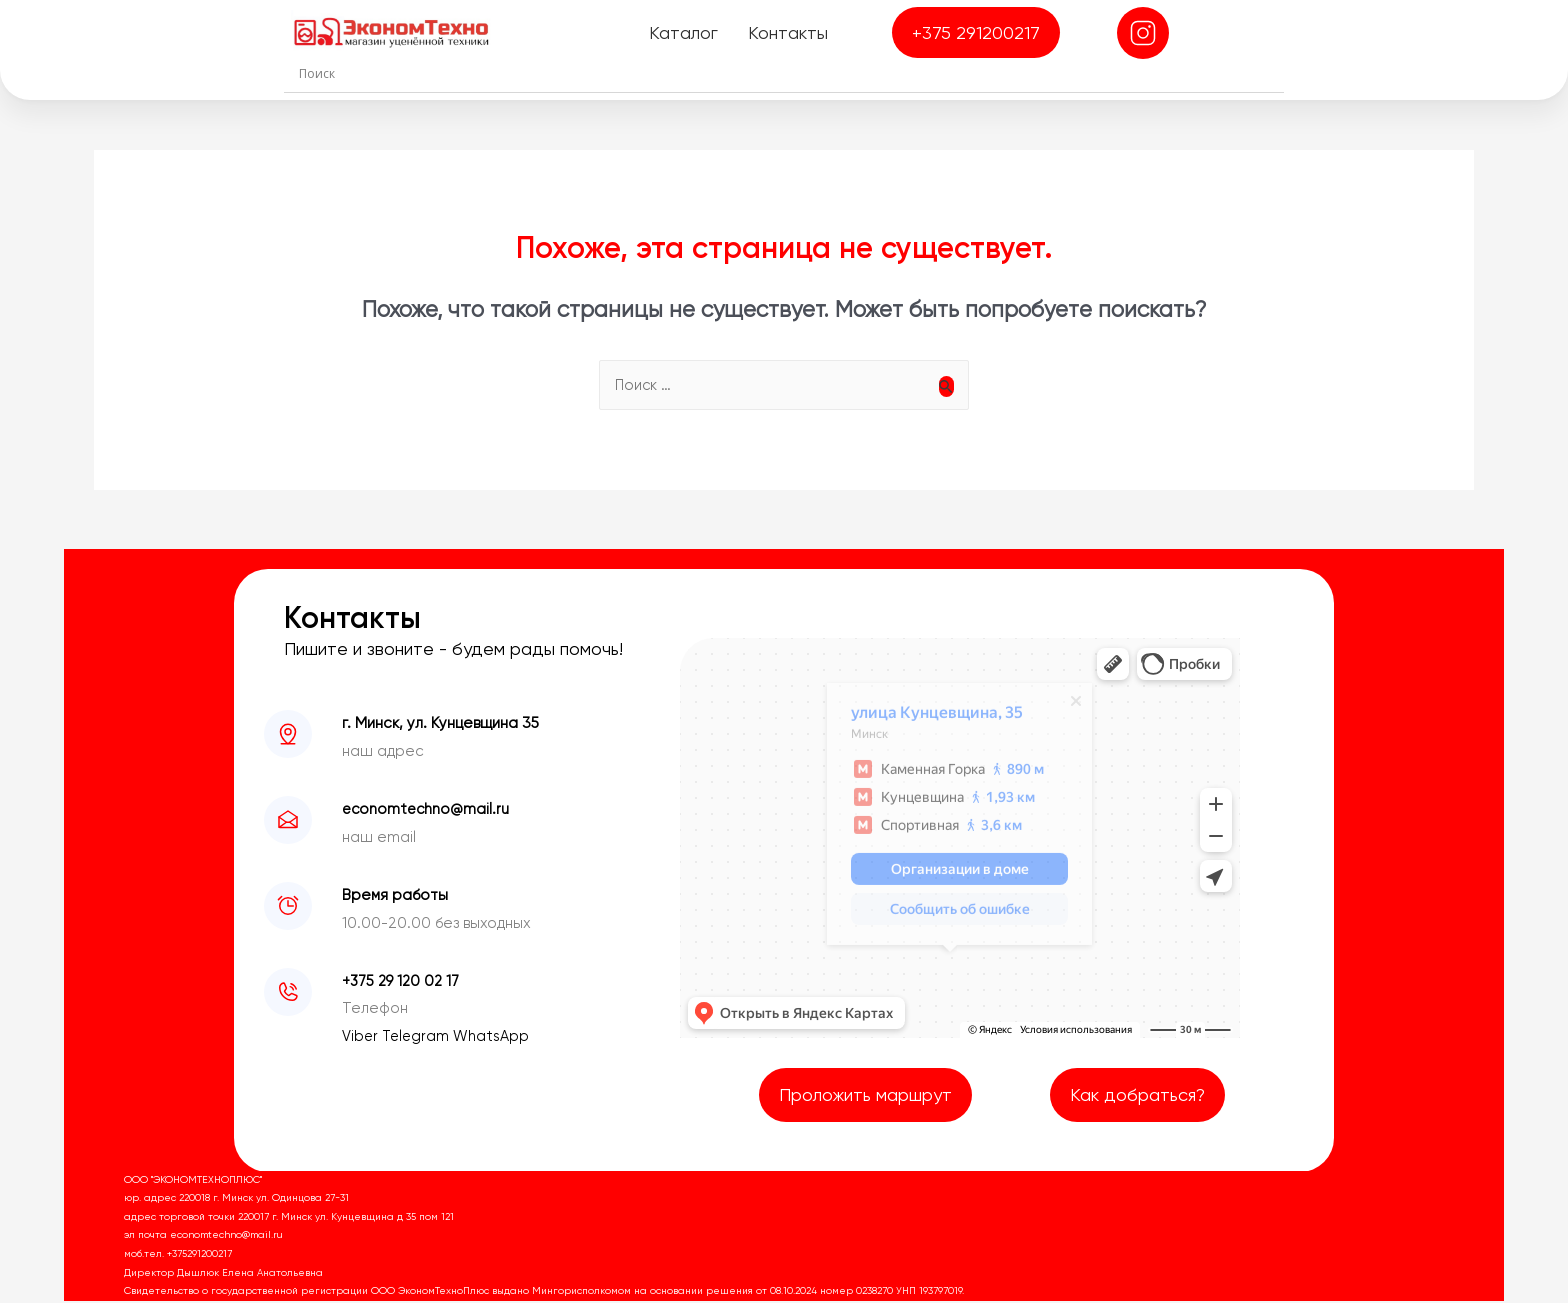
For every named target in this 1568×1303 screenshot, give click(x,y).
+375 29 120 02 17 (402, 983)
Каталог (682, 32)
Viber (362, 1038)
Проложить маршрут (865, 1096)
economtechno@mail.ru (427, 811)
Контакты (787, 32)
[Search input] (789, 73)
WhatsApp (495, 1038)
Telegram (420, 1038)
